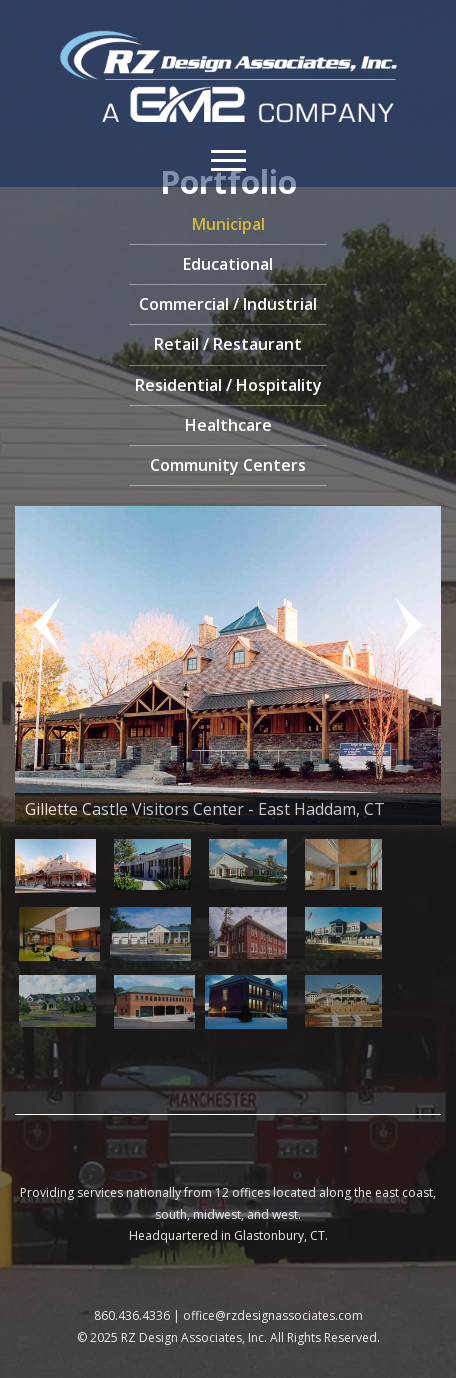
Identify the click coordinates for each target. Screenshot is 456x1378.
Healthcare (228, 425)
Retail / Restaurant (228, 344)
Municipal (228, 224)
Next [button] (401, 628)
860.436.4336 (132, 1315)
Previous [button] (55, 628)
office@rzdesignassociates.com (273, 1315)
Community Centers (228, 465)
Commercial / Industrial (228, 304)
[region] (228, 770)
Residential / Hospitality (228, 385)
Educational (228, 264)
